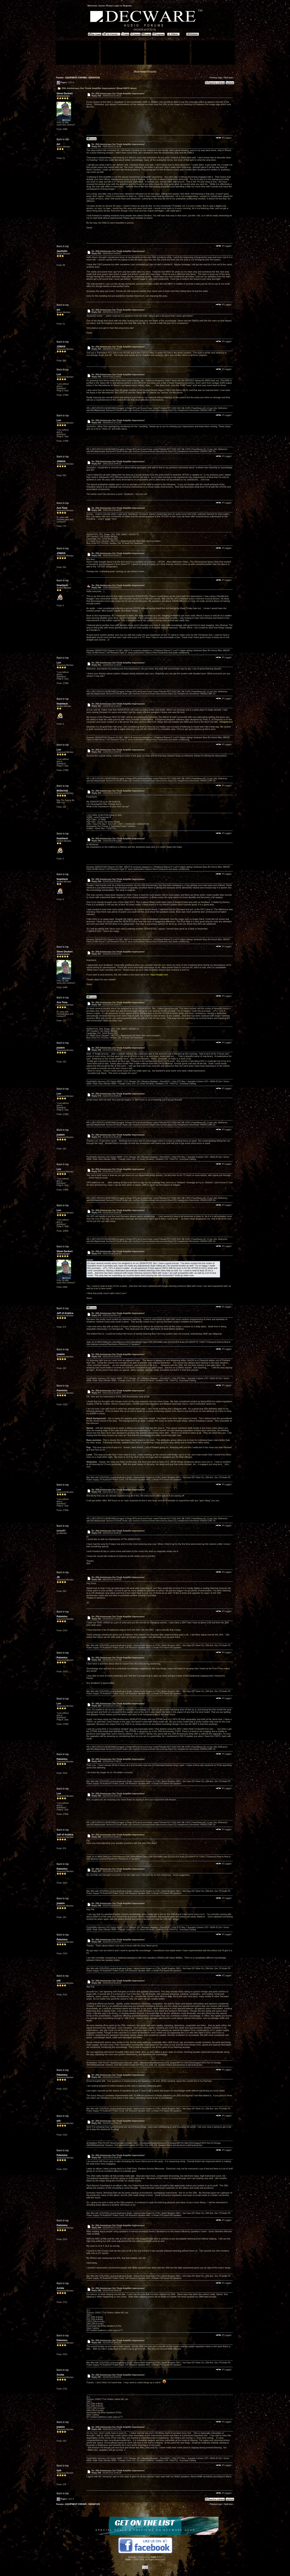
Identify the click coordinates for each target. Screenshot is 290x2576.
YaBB (127, 2559)
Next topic (228, 78)
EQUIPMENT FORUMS (76, 78)
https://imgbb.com (159, 974)
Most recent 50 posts (145, 71)
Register (127, 5)
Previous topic (216, 78)
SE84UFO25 (94, 78)
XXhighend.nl (225, 722)
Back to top (63, 139)
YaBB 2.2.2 (156, 2557)
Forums (60, 78)
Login (116, 5)
